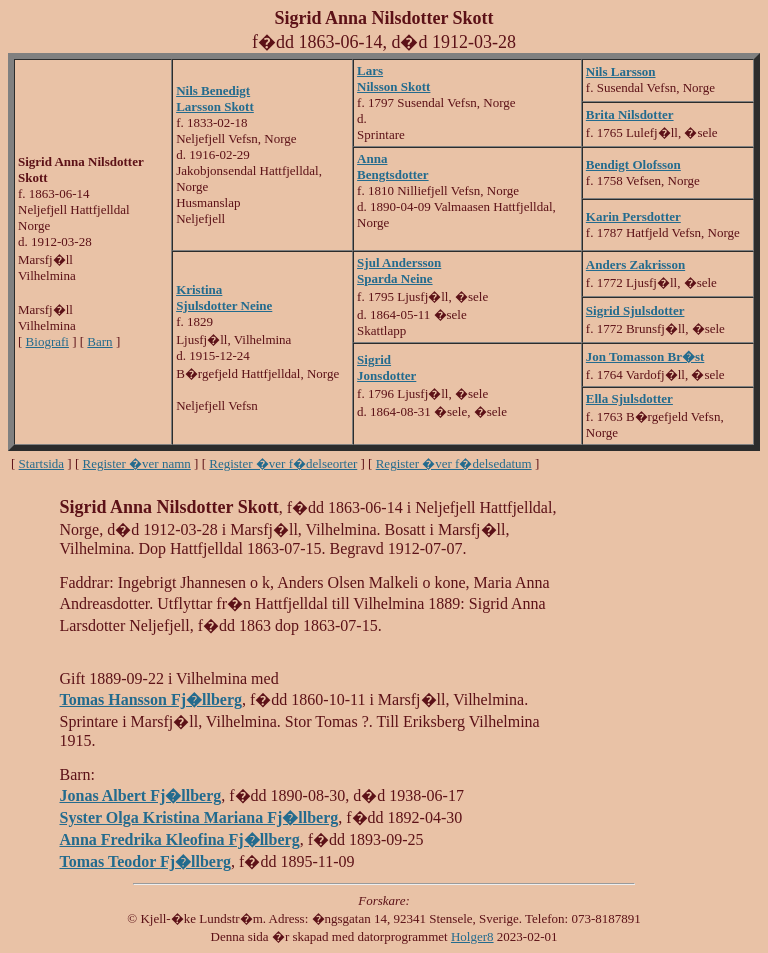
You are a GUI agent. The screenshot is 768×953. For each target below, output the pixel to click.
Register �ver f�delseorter (283, 463)
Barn (99, 341)
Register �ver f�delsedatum (454, 463)
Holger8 (472, 936)
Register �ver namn (137, 463)
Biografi (47, 341)
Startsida (42, 463)
